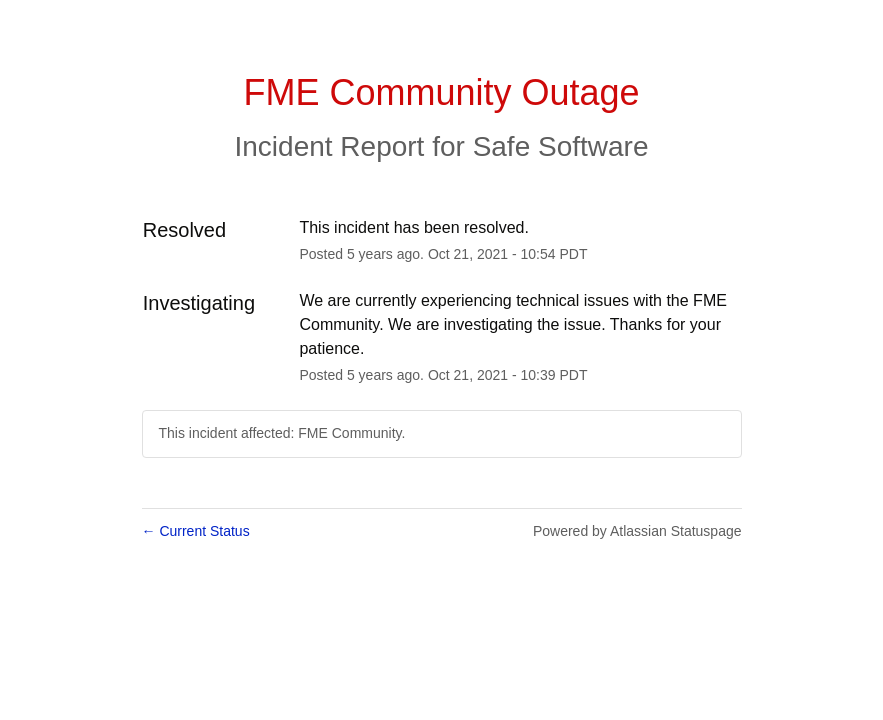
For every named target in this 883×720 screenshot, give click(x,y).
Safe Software (561, 146)
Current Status (196, 531)
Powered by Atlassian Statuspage (637, 531)
